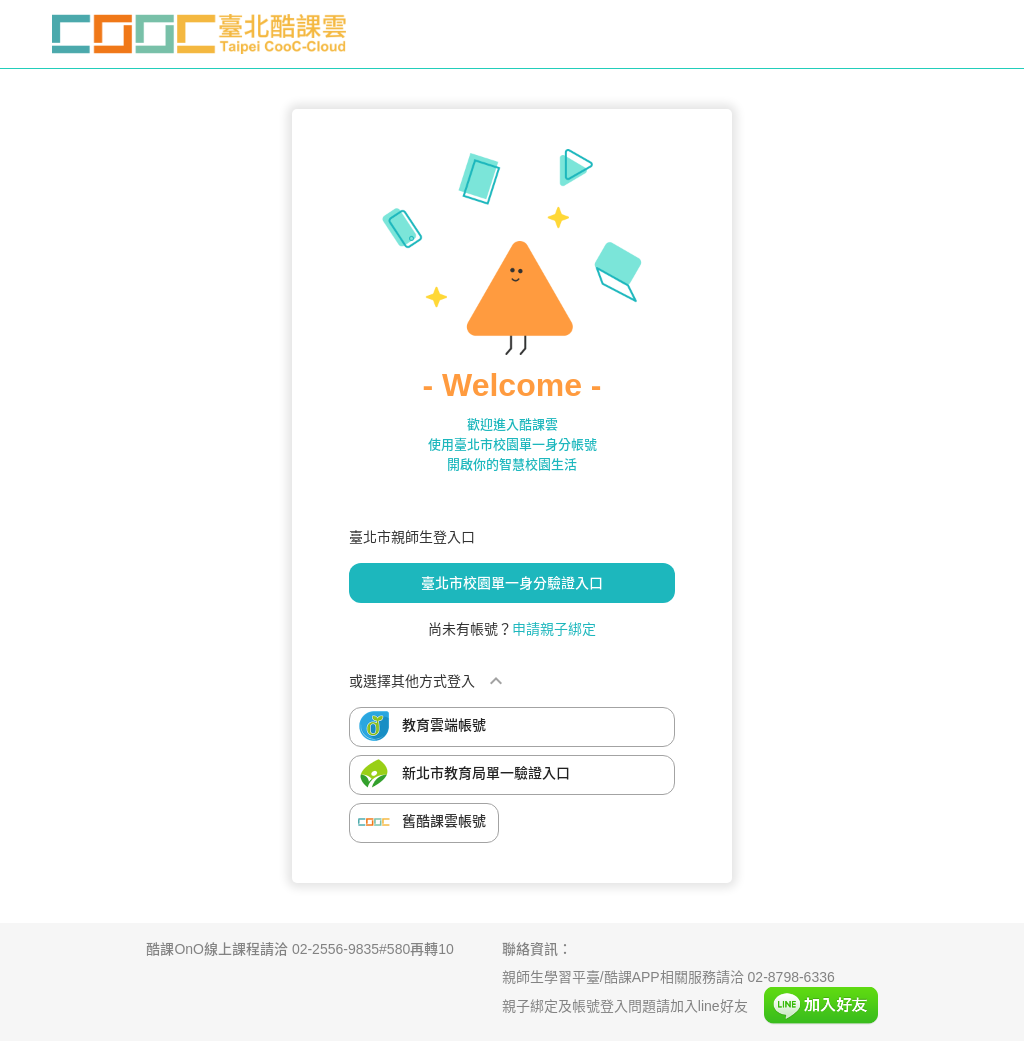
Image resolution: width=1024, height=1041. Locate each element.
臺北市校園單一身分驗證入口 (512, 583)
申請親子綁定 (554, 629)
